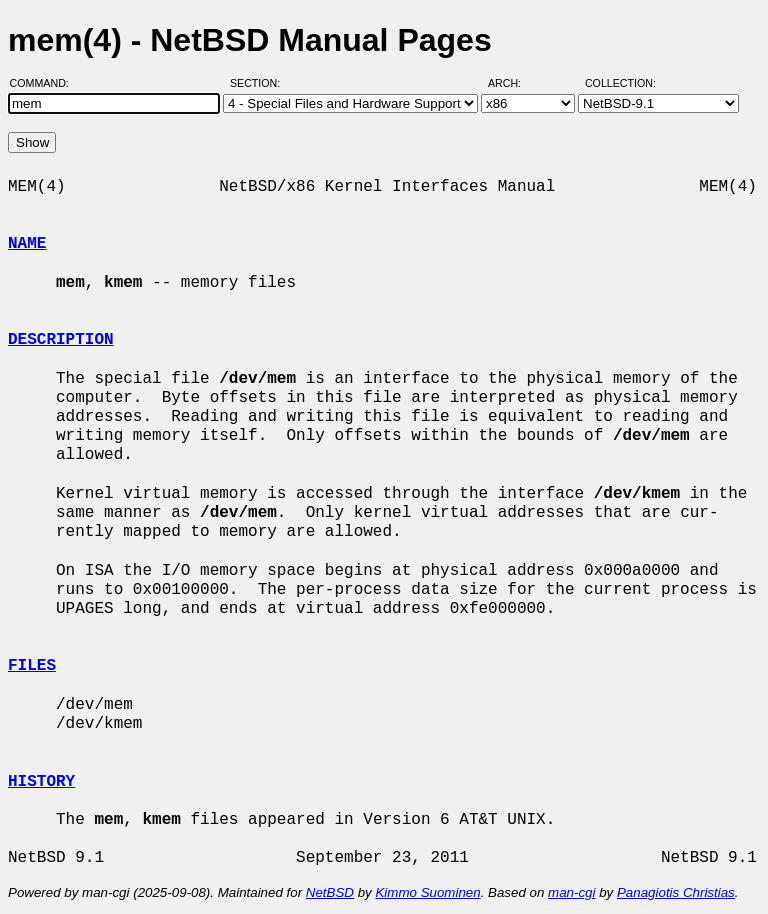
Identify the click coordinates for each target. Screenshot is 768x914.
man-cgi (571, 892)
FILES (32, 666)
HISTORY (41, 782)
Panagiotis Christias (676, 892)
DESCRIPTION (61, 340)
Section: (259, 83)
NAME (27, 244)
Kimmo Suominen (427, 892)
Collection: (620, 83)
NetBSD (330, 892)
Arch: (513, 83)
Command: (45, 83)
